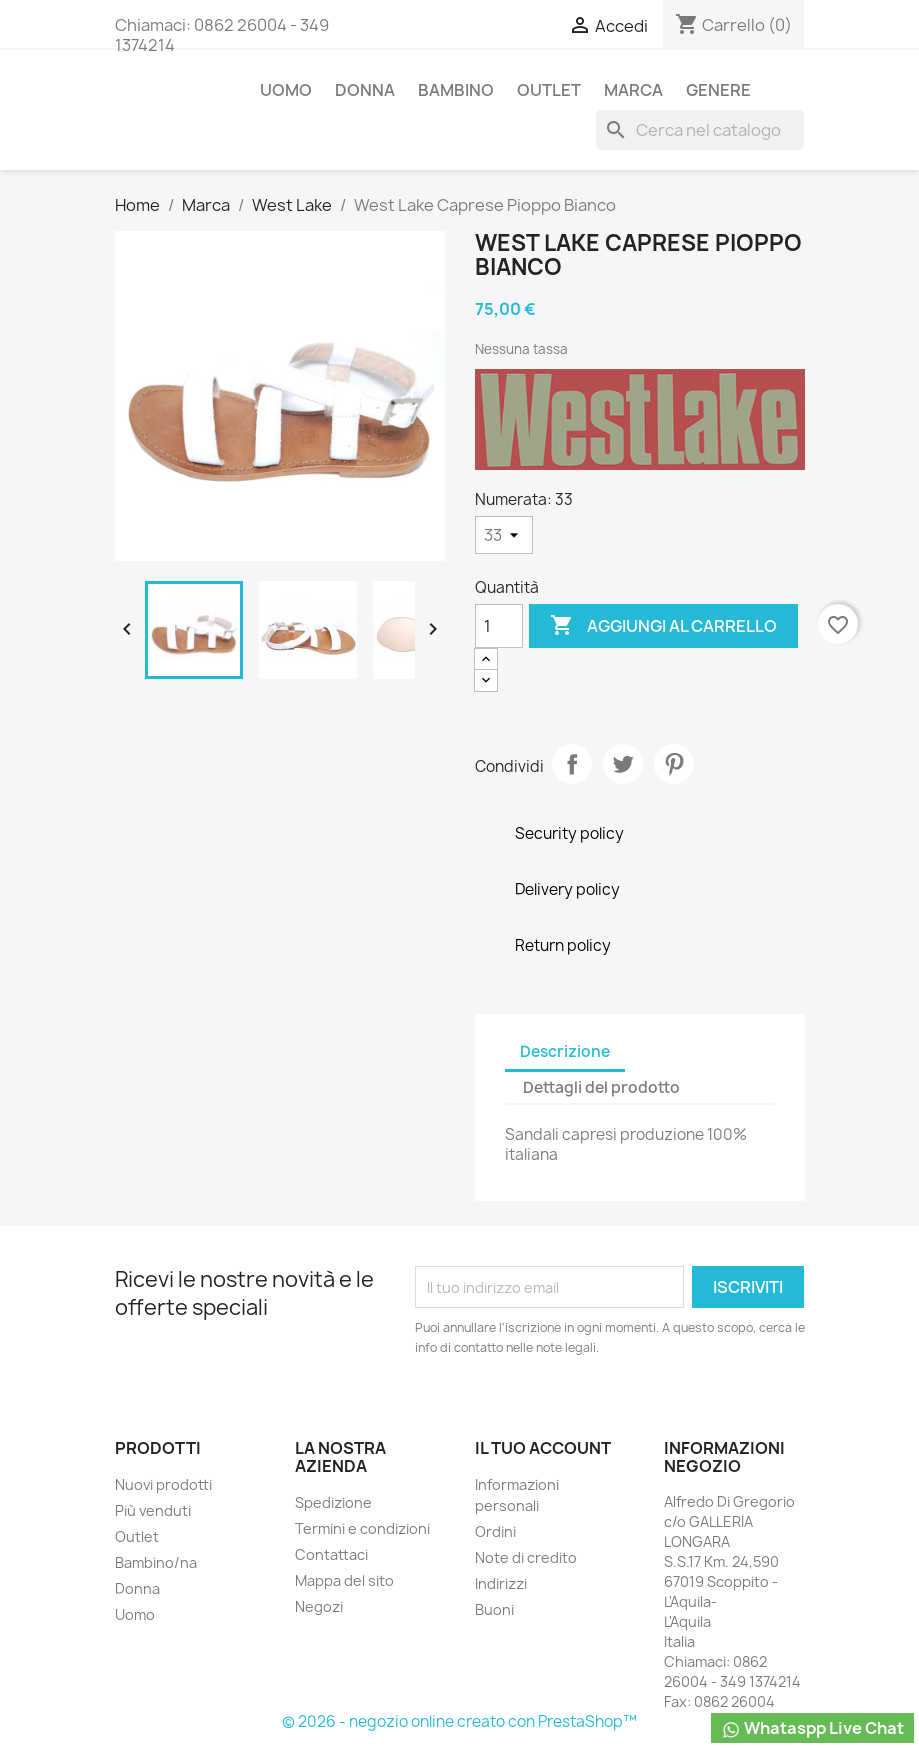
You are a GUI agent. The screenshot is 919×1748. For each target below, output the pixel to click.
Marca (633, 90)
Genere (718, 90)
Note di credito (526, 1557)
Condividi (572, 764)
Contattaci (331, 1554)
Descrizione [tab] (565, 1051)
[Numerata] (504, 535)
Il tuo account (543, 1448)
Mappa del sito (344, 1580)
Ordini (495, 1531)
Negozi (319, 1606)
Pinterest (674, 764)
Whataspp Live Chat (812, 1728)
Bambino (456, 90)
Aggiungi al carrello (663, 626)
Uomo (286, 90)
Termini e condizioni (362, 1528)
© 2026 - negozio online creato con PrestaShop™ (459, 1721)
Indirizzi (501, 1583)
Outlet (549, 90)
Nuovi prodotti (163, 1484)
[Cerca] (700, 130)
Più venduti (153, 1510)
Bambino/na (156, 1562)
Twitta (623, 764)
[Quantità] (499, 626)
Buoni (494, 1609)
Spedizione (333, 1502)
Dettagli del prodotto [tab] (601, 1087)
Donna (365, 90)
